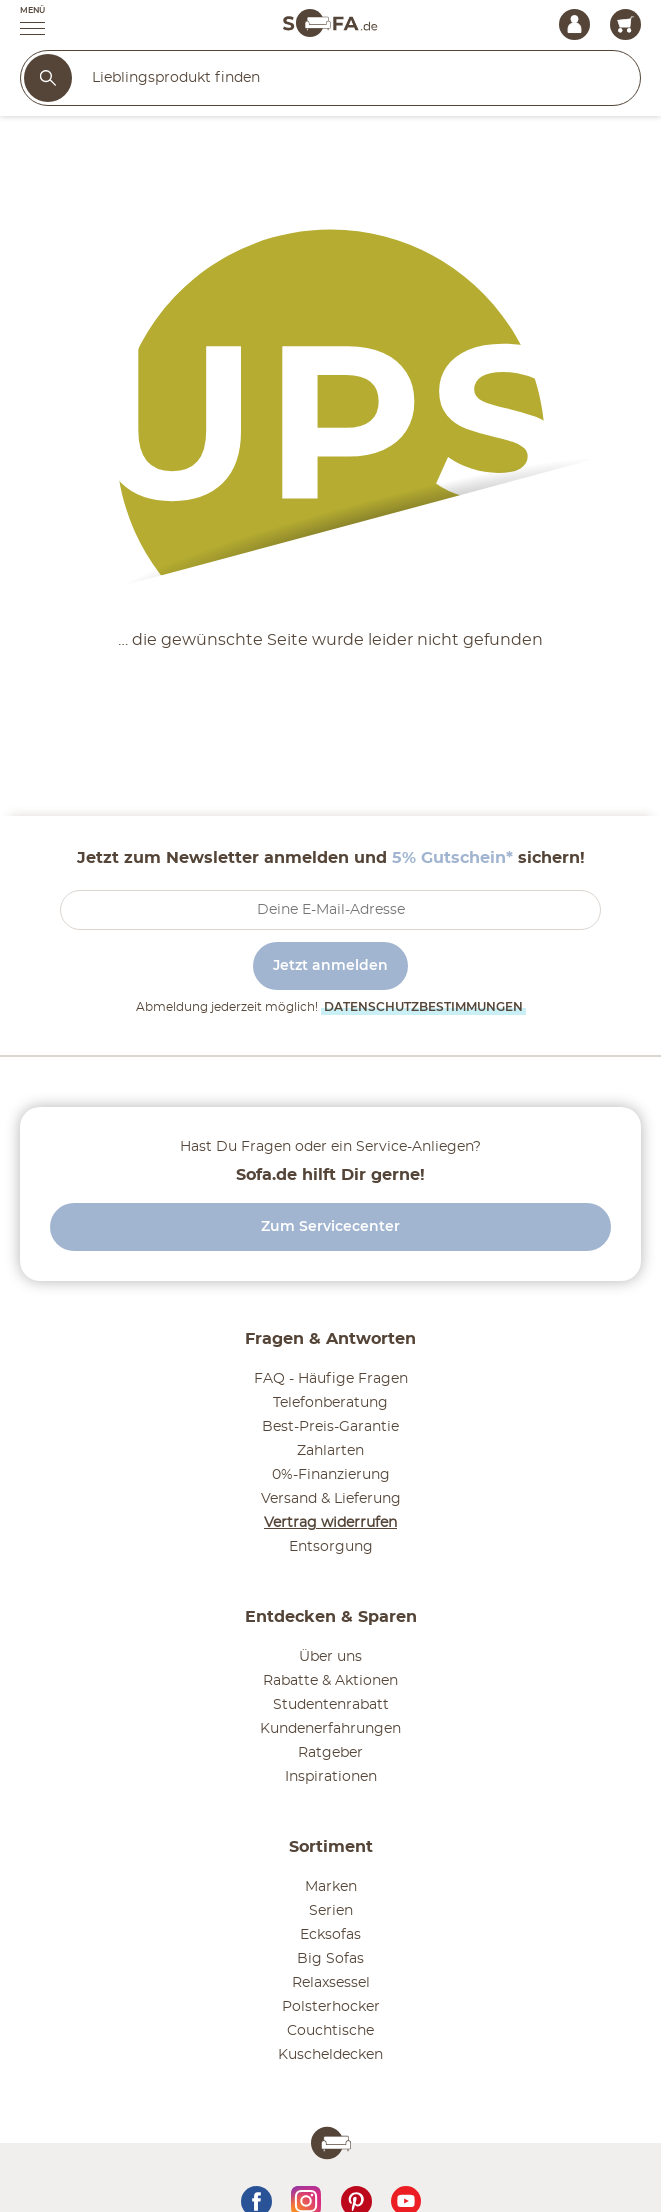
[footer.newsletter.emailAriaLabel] (330, 910)
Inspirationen (331, 1777)
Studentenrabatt (331, 1705)
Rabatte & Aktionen (330, 1681)
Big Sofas (330, 1959)
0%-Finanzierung (331, 1475)
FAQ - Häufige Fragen (331, 1379)
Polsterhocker (331, 2007)
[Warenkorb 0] (625, 24)
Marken (331, 1887)
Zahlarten (330, 1451)
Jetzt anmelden (330, 966)
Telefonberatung (330, 1403)
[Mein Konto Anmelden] (574, 24)
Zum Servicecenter (330, 1227)
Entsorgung (331, 1547)
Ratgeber (330, 1753)
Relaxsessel (331, 1983)
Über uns (330, 1657)
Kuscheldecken (330, 2055)
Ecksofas (330, 1935)
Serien (331, 1911)
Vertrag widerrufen (330, 1523)
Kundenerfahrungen (330, 1729)
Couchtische (330, 2031)
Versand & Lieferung (331, 1499)
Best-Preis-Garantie (330, 1427)
